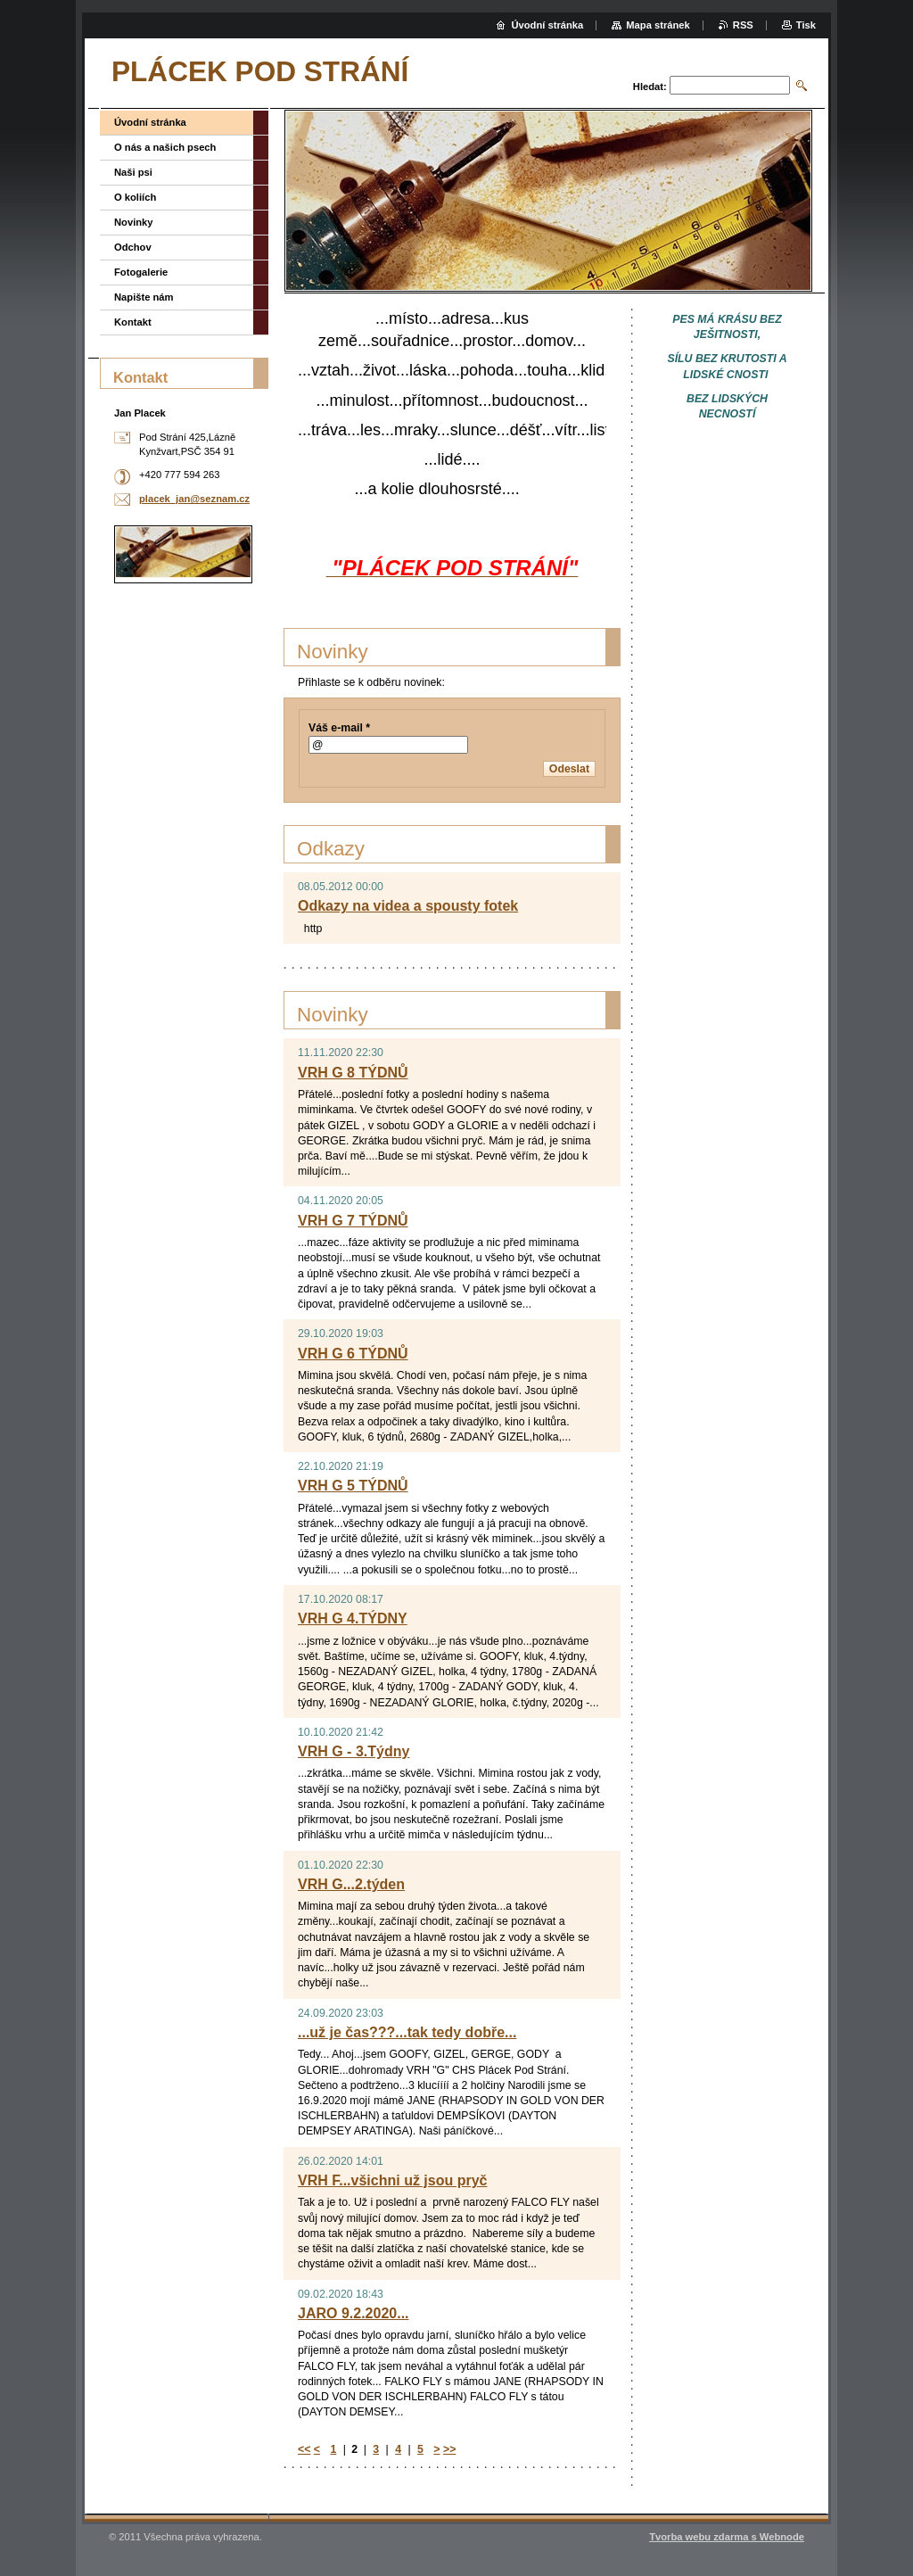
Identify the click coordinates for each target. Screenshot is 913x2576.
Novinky (133, 222)
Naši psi (133, 172)
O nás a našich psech (165, 147)
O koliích (135, 197)
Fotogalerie (141, 272)
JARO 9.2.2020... (353, 2313)
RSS (743, 25)
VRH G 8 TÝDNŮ (353, 1072)
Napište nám (144, 297)
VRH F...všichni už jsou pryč (393, 2180)
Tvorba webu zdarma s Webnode (726, 2536)
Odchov (133, 247)
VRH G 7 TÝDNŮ (353, 1220)
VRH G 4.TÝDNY (352, 1618)
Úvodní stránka (150, 122)
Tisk (806, 25)
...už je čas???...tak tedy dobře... (407, 2032)
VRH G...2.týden (351, 1884)
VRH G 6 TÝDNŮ (353, 1353)
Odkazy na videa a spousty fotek (408, 905)
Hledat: (650, 86)
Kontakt (133, 322)
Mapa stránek (658, 25)
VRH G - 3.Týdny (353, 1751)
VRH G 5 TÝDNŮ (353, 1485)
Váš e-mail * (339, 728)
